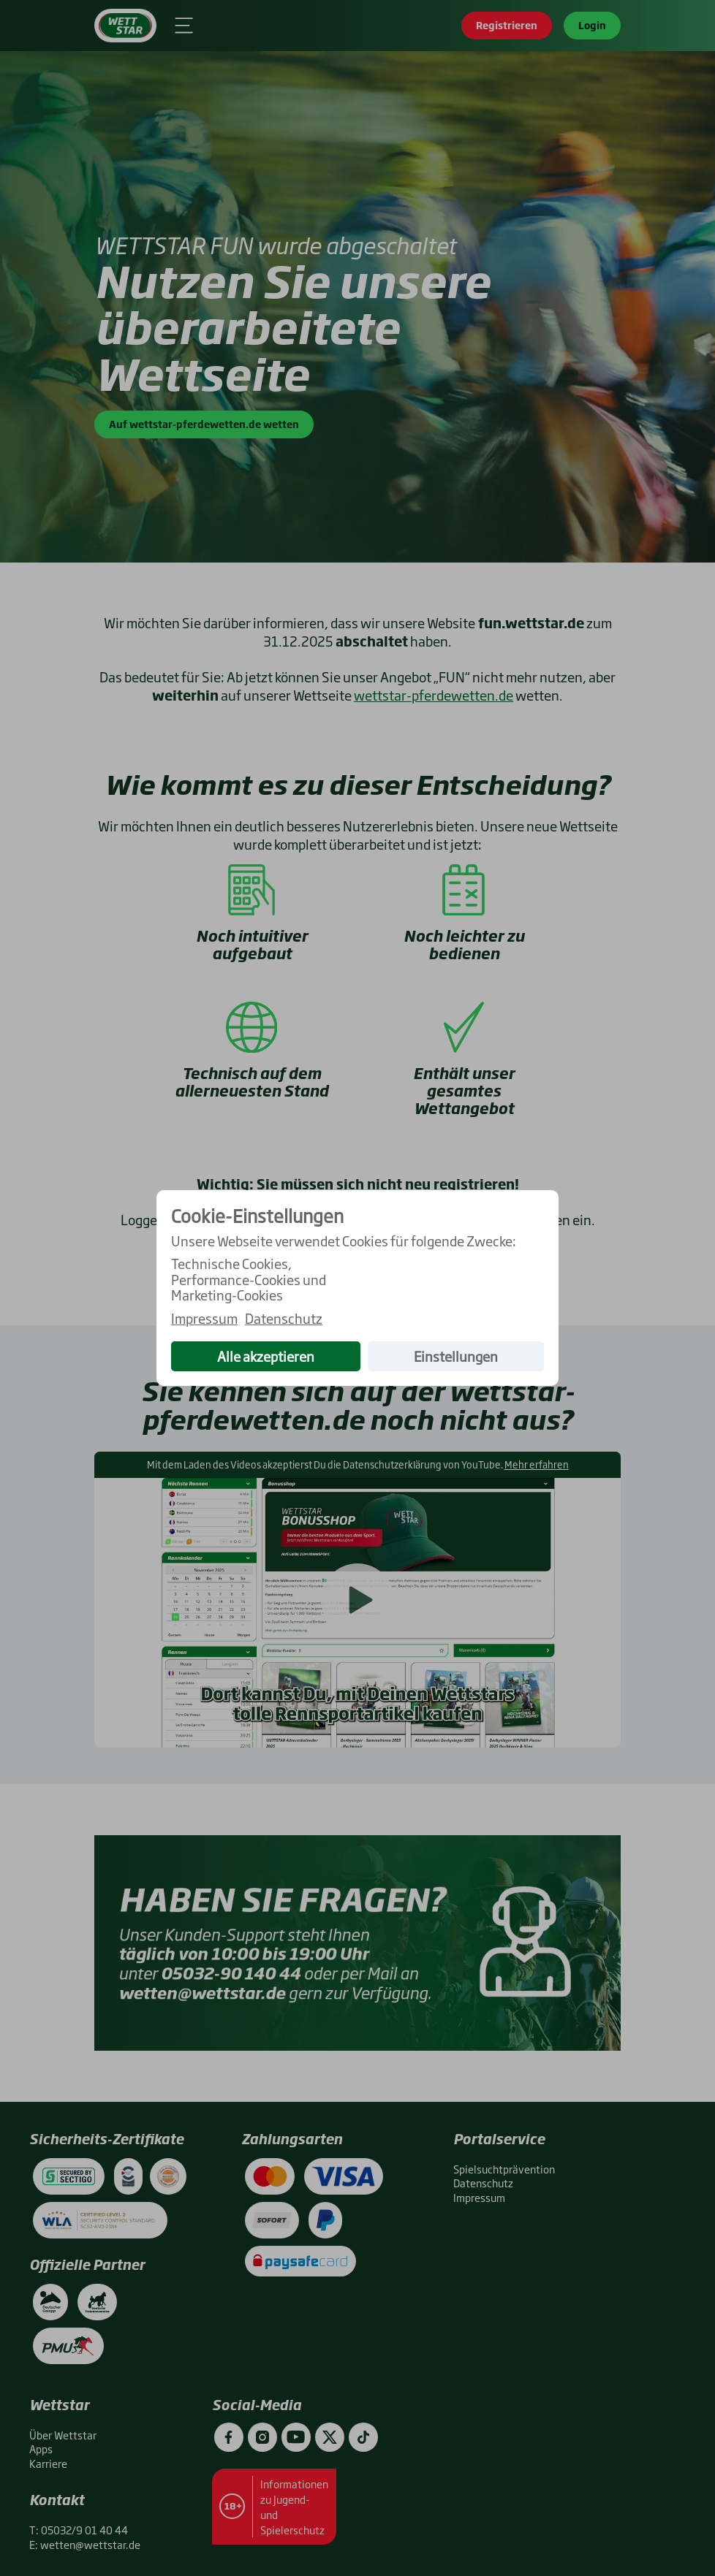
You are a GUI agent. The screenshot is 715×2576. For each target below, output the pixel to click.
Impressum (204, 1319)
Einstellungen (456, 1355)
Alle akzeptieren (265, 1355)
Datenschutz (283, 1319)
